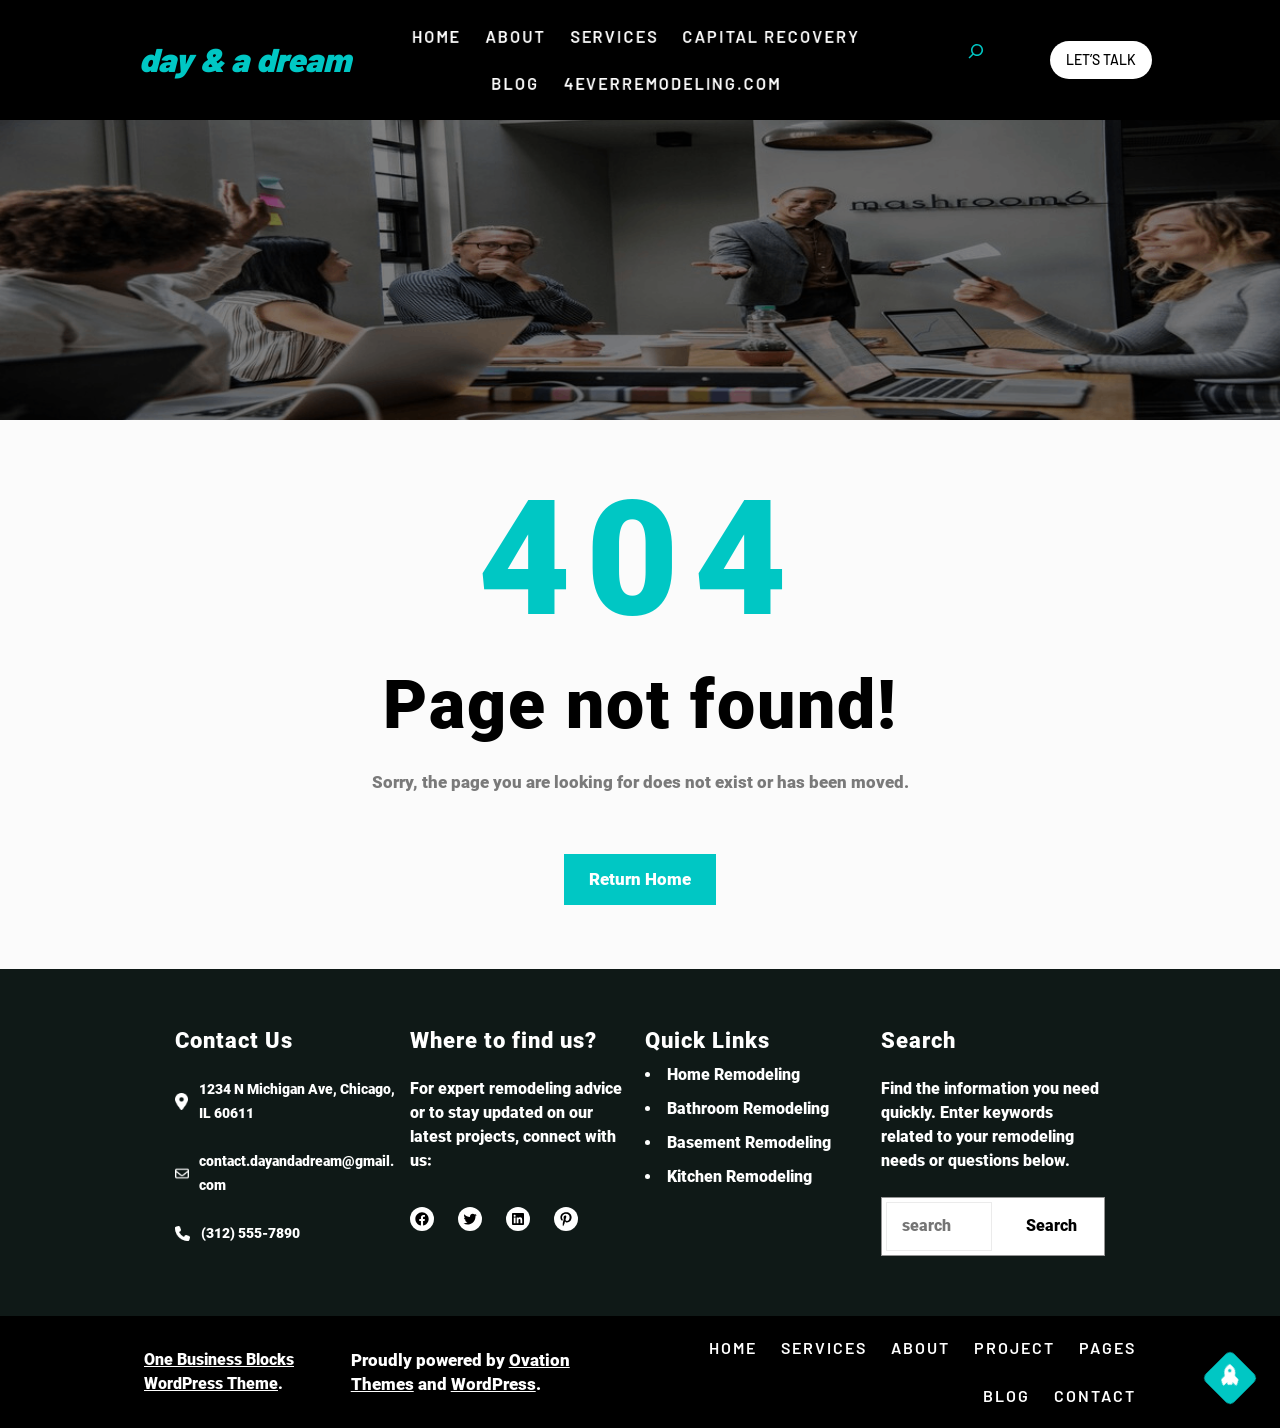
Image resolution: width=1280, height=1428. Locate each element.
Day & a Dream (245, 59)
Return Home (640, 879)
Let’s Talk (1101, 59)
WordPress (493, 1384)
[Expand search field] (976, 60)
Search (1051, 1225)
